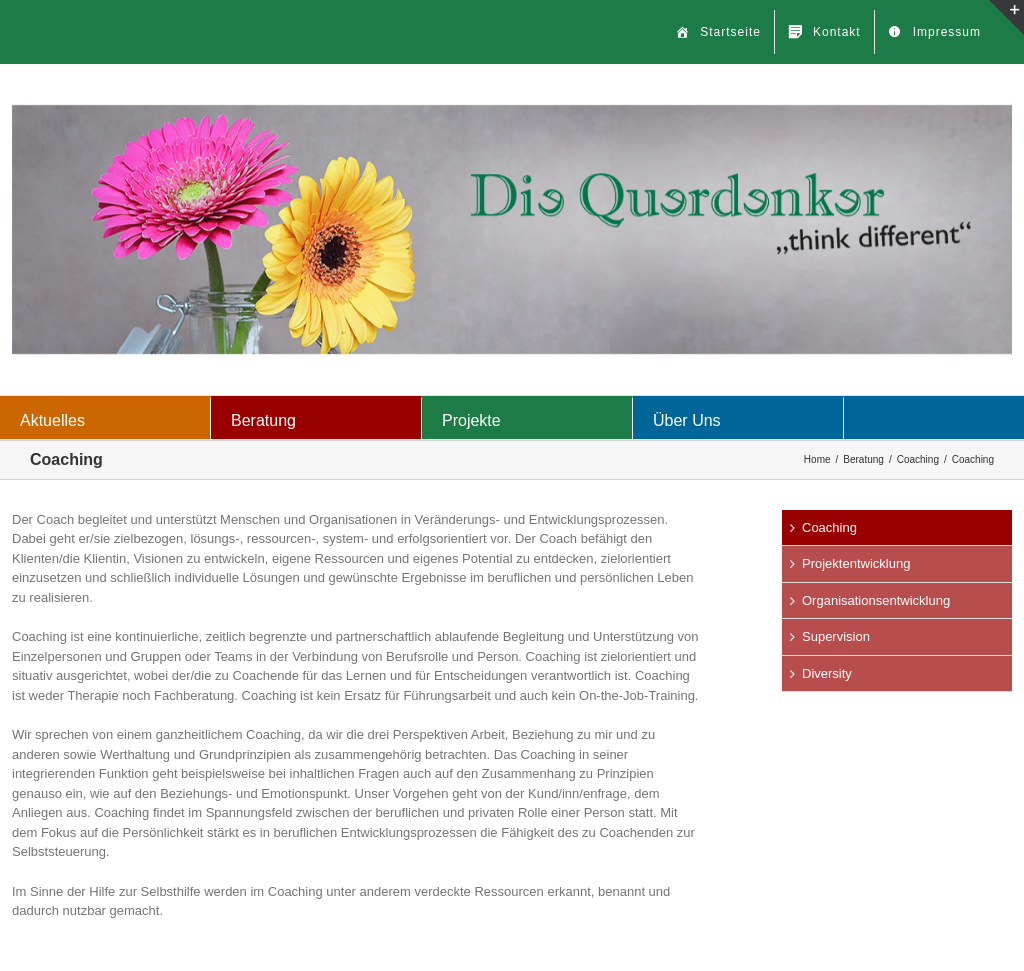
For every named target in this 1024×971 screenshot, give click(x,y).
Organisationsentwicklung (876, 600)
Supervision (836, 636)
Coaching (829, 527)
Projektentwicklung (856, 563)
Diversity (827, 673)
